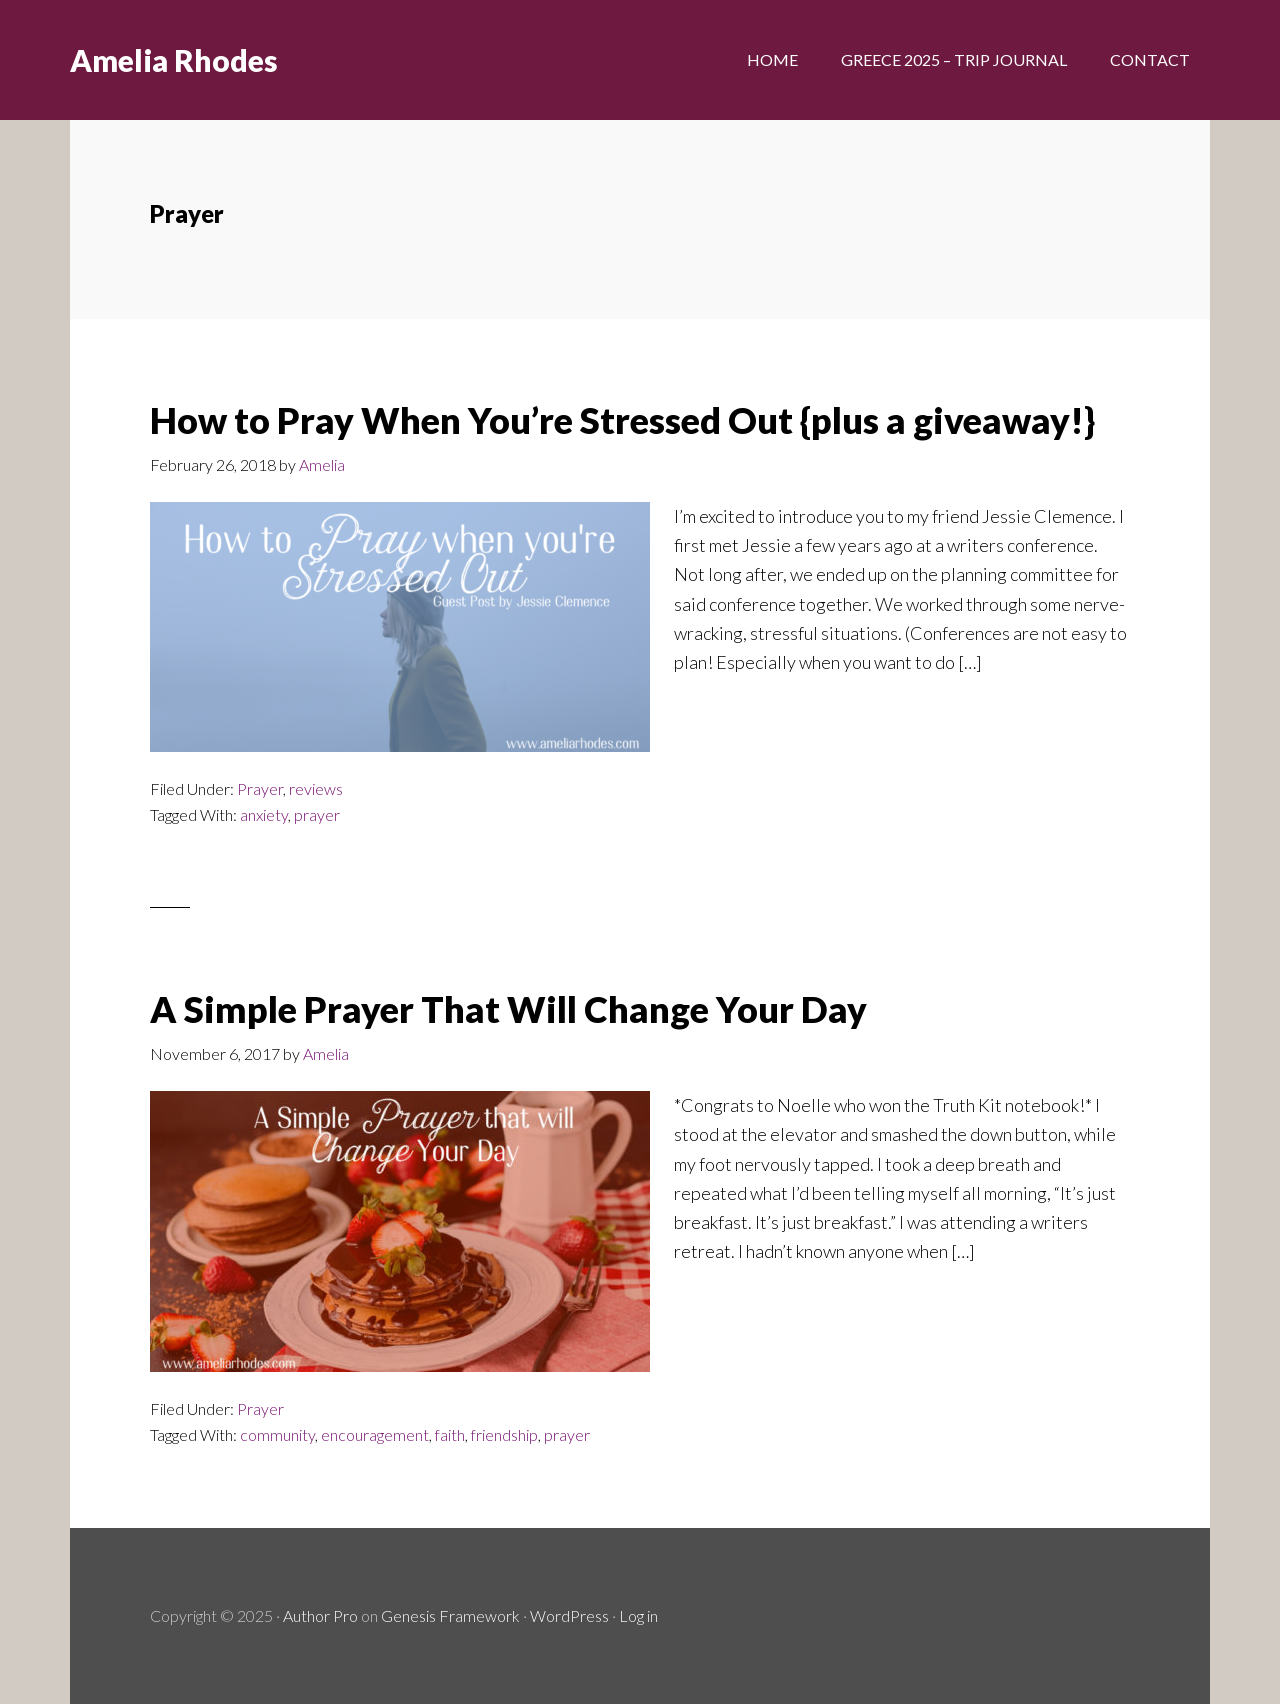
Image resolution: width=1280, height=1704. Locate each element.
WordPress (569, 1615)
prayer (317, 814)
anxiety (264, 814)
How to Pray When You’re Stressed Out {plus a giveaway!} (622, 420)
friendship (504, 1434)
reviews (316, 788)
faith (450, 1434)
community (277, 1434)
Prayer (260, 788)
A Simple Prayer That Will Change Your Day (508, 1009)
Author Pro (320, 1615)
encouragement (375, 1434)
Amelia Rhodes (174, 60)
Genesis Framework (450, 1615)
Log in (638, 1615)
